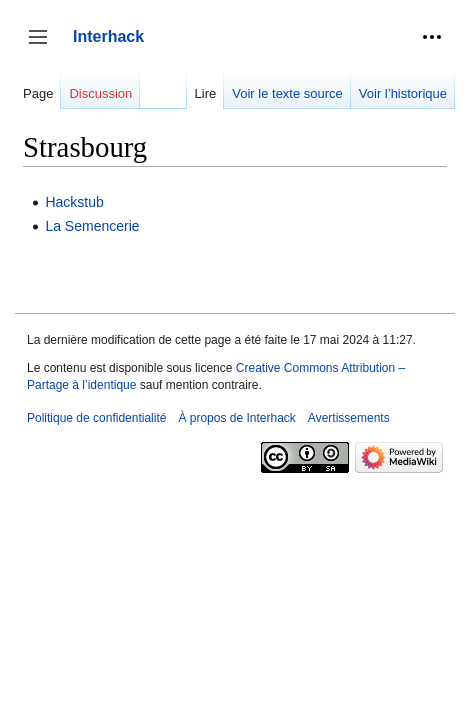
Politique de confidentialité (96, 418)
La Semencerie (92, 226)
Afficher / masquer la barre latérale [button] (44, 46)
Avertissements (349, 418)
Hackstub (74, 202)
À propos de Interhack (236, 418)
